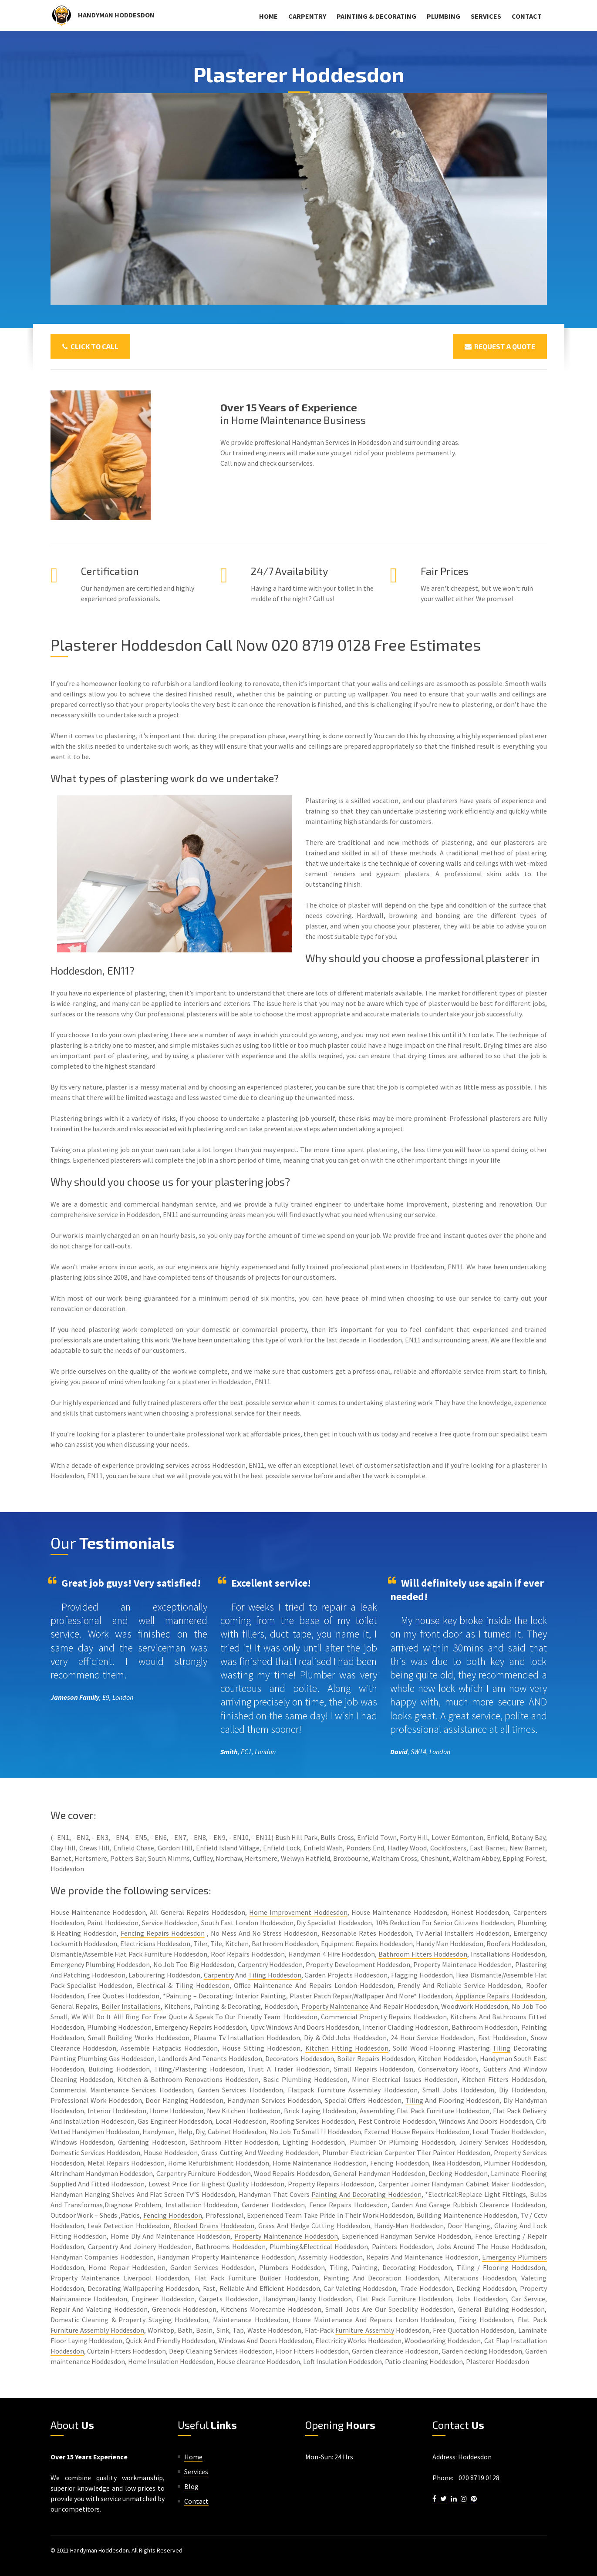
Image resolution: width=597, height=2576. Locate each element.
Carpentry (307, 16)
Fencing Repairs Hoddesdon (163, 1933)
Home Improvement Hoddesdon (298, 1912)
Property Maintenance (335, 2006)
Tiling (501, 2048)
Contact (527, 16)
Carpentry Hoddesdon (270, 1964)
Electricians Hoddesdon (155, 1943)
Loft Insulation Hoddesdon (342, 2361)
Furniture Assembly (364, 2330)
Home (268, 16)
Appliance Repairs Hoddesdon (500, 1995)
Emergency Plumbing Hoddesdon (100, 1964)
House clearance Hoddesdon (258, 2361)
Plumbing (443, 16)
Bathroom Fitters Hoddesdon (422, 1954)
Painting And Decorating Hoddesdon (366, 2194)
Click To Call (90, 346)
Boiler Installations (131, 2006)
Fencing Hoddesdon (172, 2215)
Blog (191, 2486)
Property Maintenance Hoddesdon (286, 2236)
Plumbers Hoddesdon (292, 2267)
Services (486, 16)
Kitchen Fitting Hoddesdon (346, 2048)
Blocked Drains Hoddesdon (213, 2225)
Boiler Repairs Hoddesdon (376, 2058)
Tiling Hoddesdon (274, 1975)
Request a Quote (500, 346)
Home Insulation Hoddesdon (170, 2361)
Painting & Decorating (376, 16)
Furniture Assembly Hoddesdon (97, 2330)
